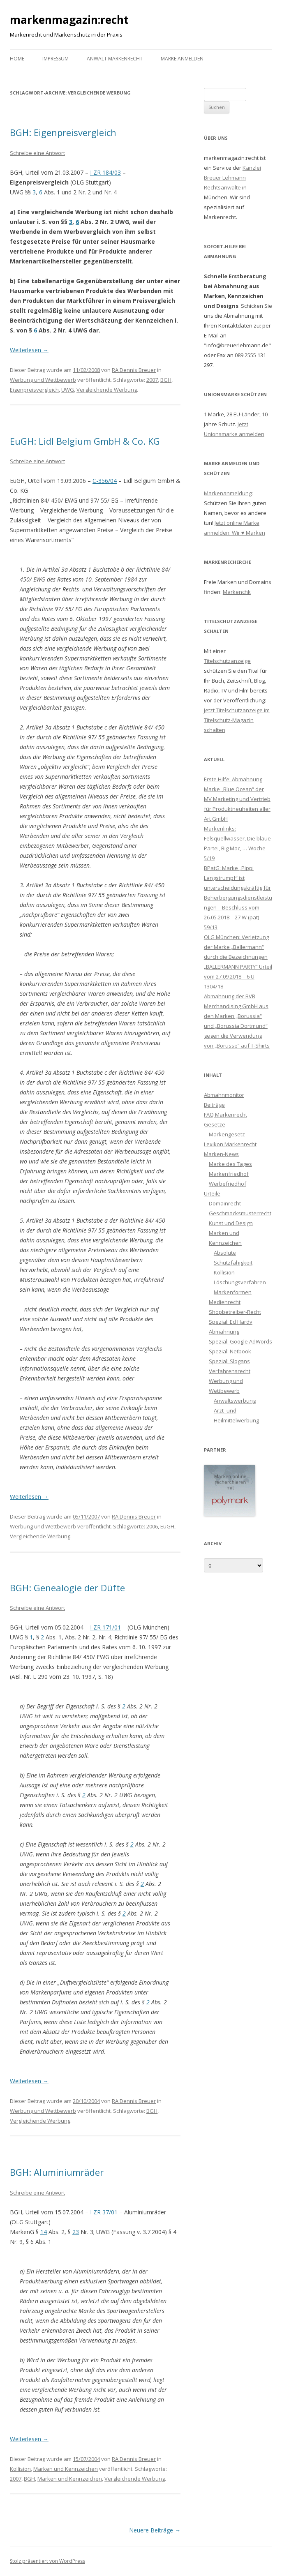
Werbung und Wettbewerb (43, 379)
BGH (165, 379)
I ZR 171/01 (105, 1627)
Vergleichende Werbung (106, 389)
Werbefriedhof (227, 1183)
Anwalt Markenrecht (115, 58)
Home (17, 58)
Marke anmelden (182, 58)
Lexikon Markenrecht (230, 1144)
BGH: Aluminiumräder (57, 2172)
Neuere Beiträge (154, 2530)
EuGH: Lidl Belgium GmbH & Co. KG (85, 441)
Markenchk (237, 592)
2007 (152, 379)
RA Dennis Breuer (134, 370)
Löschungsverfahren (240, 1282)
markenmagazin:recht (69, 19)
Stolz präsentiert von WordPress (47, 2561)
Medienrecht (224, 1302)
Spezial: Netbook (230, 1351)
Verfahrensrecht (229, 1371)
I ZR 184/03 (105, 172)
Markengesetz (227, 1134)
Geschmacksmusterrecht (240, 1213)
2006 (152, 1526)
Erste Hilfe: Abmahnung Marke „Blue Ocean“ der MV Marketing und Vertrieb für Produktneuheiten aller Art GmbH (237, 799)
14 (43, 2232)
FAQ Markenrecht (225, 1114)
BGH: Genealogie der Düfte (67, 1587)
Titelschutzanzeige (227, 661)
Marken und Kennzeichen (65, 2468)
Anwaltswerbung (235, 1400)
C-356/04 (104, 481)
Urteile (212, 1193)
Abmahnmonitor (224, 1095)
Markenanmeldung (228, 493)
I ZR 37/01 (104, 2212)
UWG (67, 389)
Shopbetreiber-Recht (235, 1312)
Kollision (20, 2468)
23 (75, 2232)
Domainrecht (225, 1203)
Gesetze (214, 1124)
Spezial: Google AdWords (240, 1341)
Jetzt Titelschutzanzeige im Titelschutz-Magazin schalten (237, 720)
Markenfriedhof (229, 1173)
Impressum (55, 58)
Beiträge (214, 1104)
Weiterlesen (29, 350)
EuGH (167, 1526)
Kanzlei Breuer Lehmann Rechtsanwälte (232, 177)
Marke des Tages (230, 1164)
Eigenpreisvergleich (34, 389)
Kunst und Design (231, 1223)
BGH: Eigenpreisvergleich (63, 132)
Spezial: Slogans (229, 1361)
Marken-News (221, 1154)
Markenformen (233, 1292)
